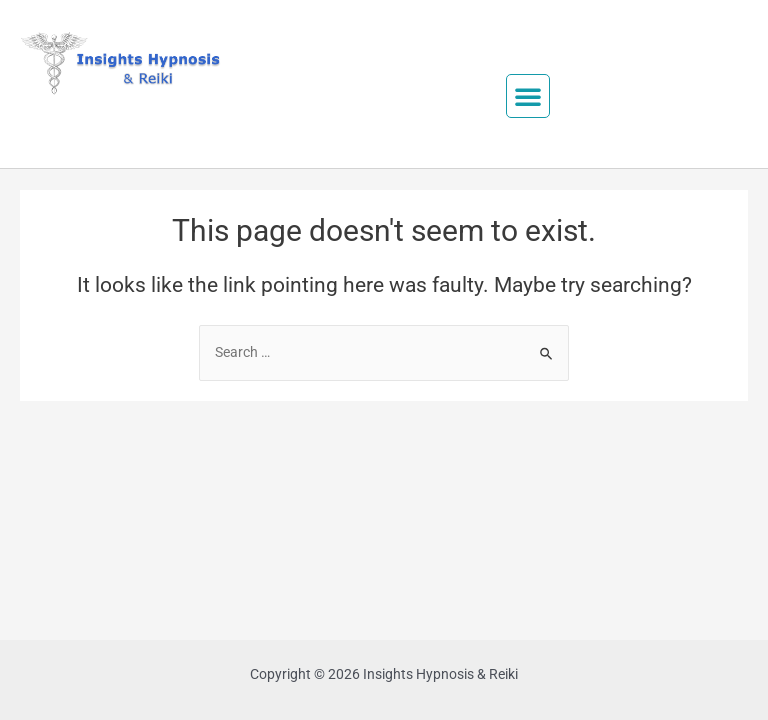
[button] (528, 96)
